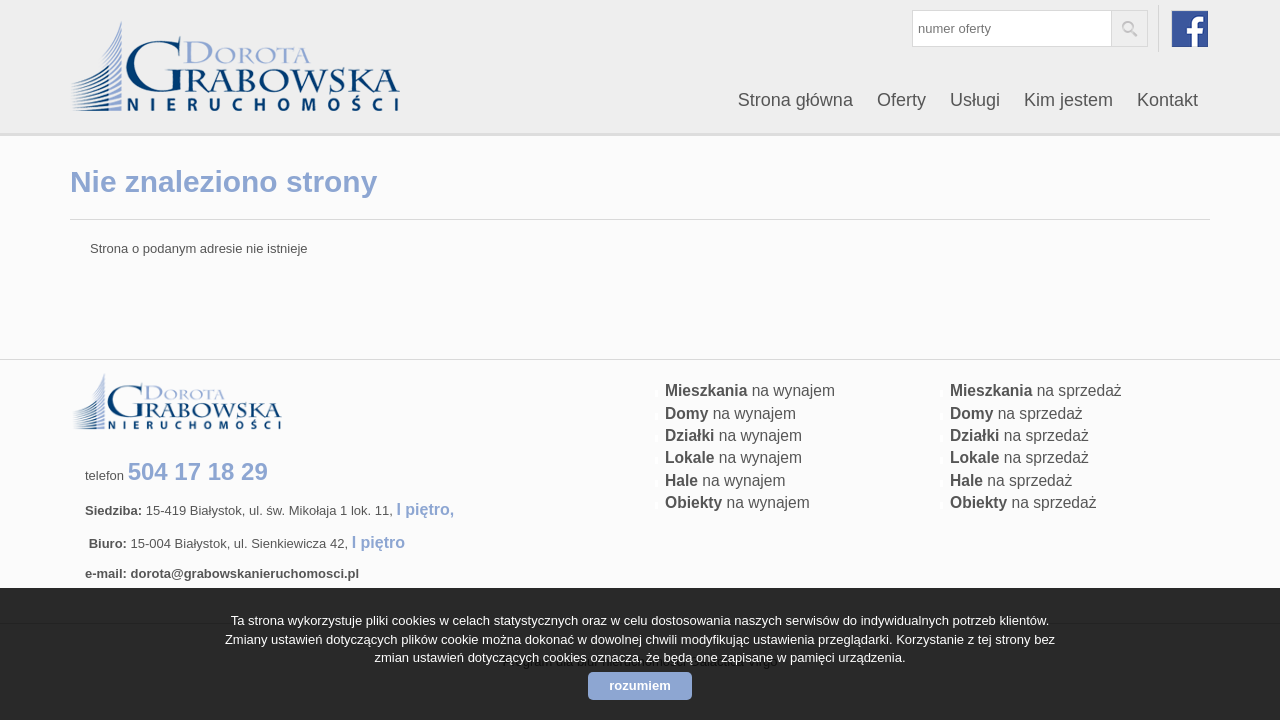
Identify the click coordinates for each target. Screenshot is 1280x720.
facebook (1189, 28)
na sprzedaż (1036, 390)
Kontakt (1167, 100)
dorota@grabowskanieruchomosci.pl (245, 573)
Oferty (901, 100)
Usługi (975, 100)
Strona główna (795, 100)
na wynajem (750, 390)
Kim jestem (1068, 100)
